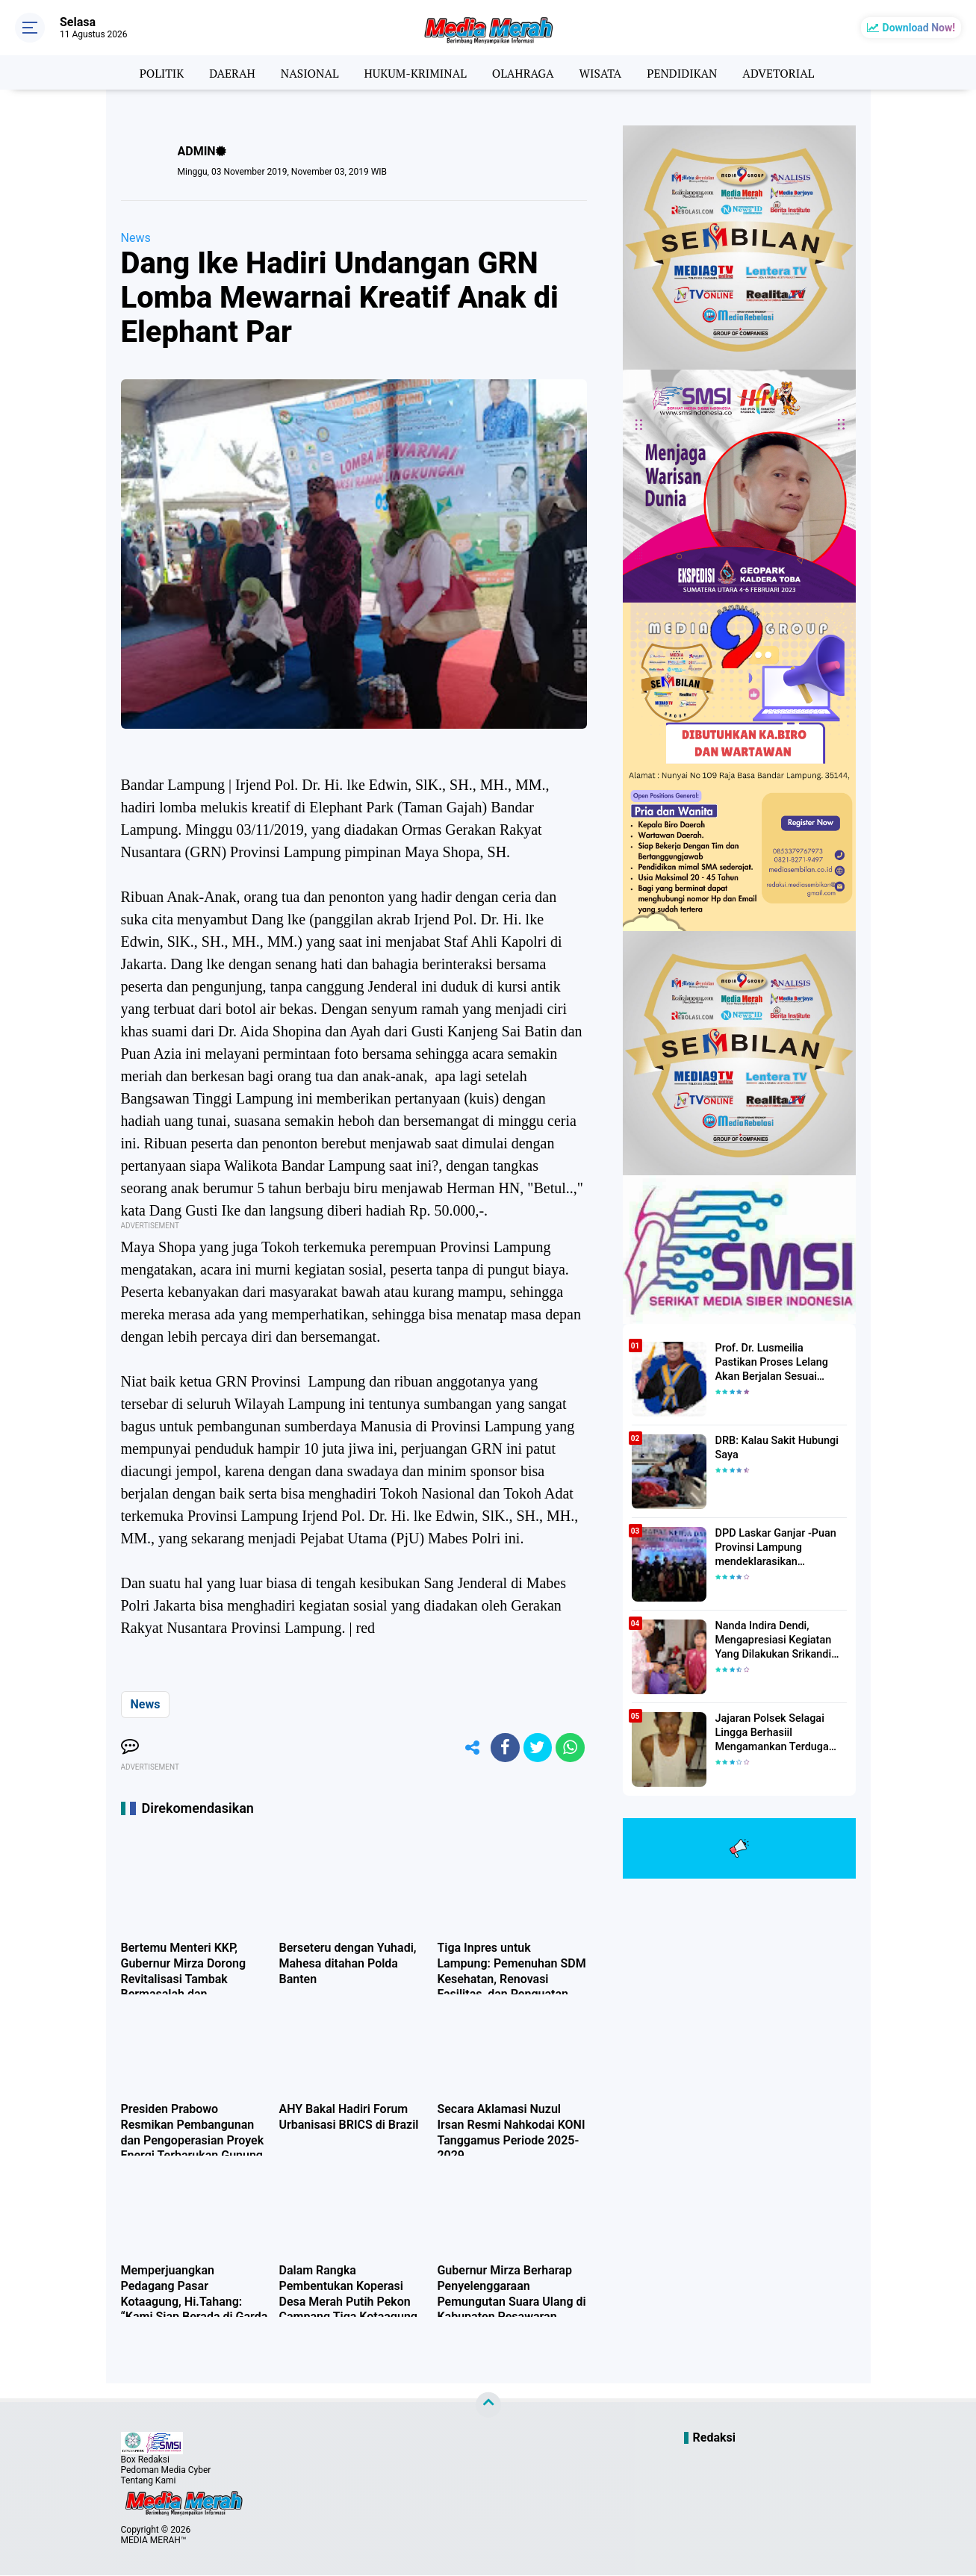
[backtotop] (488, 2405)
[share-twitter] (536, 1748)
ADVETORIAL (784, 72)
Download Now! (919, 28)
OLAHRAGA (524, 72)
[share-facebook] (502, 1748)
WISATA (602, 72)
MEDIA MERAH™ (154, 2541)
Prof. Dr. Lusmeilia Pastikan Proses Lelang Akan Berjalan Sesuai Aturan (780, 1362)
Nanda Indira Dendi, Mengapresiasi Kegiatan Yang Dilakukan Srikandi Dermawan (771, 1640)
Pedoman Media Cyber (166, 2470)
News (136, 238)
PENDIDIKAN (686, 72)
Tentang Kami (148, 2481)
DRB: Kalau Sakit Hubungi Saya (775, 1447)
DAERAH (226, 72)
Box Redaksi (145, 2460)
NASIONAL (306, 72)
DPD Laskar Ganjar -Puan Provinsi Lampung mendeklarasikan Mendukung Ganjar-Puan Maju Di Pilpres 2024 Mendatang (774, 1548)
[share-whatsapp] (570, 1748)
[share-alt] (469, 1748)
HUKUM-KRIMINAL (414, 72)
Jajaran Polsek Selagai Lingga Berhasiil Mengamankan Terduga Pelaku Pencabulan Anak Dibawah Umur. (773, 1733)
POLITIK (155, 72)
